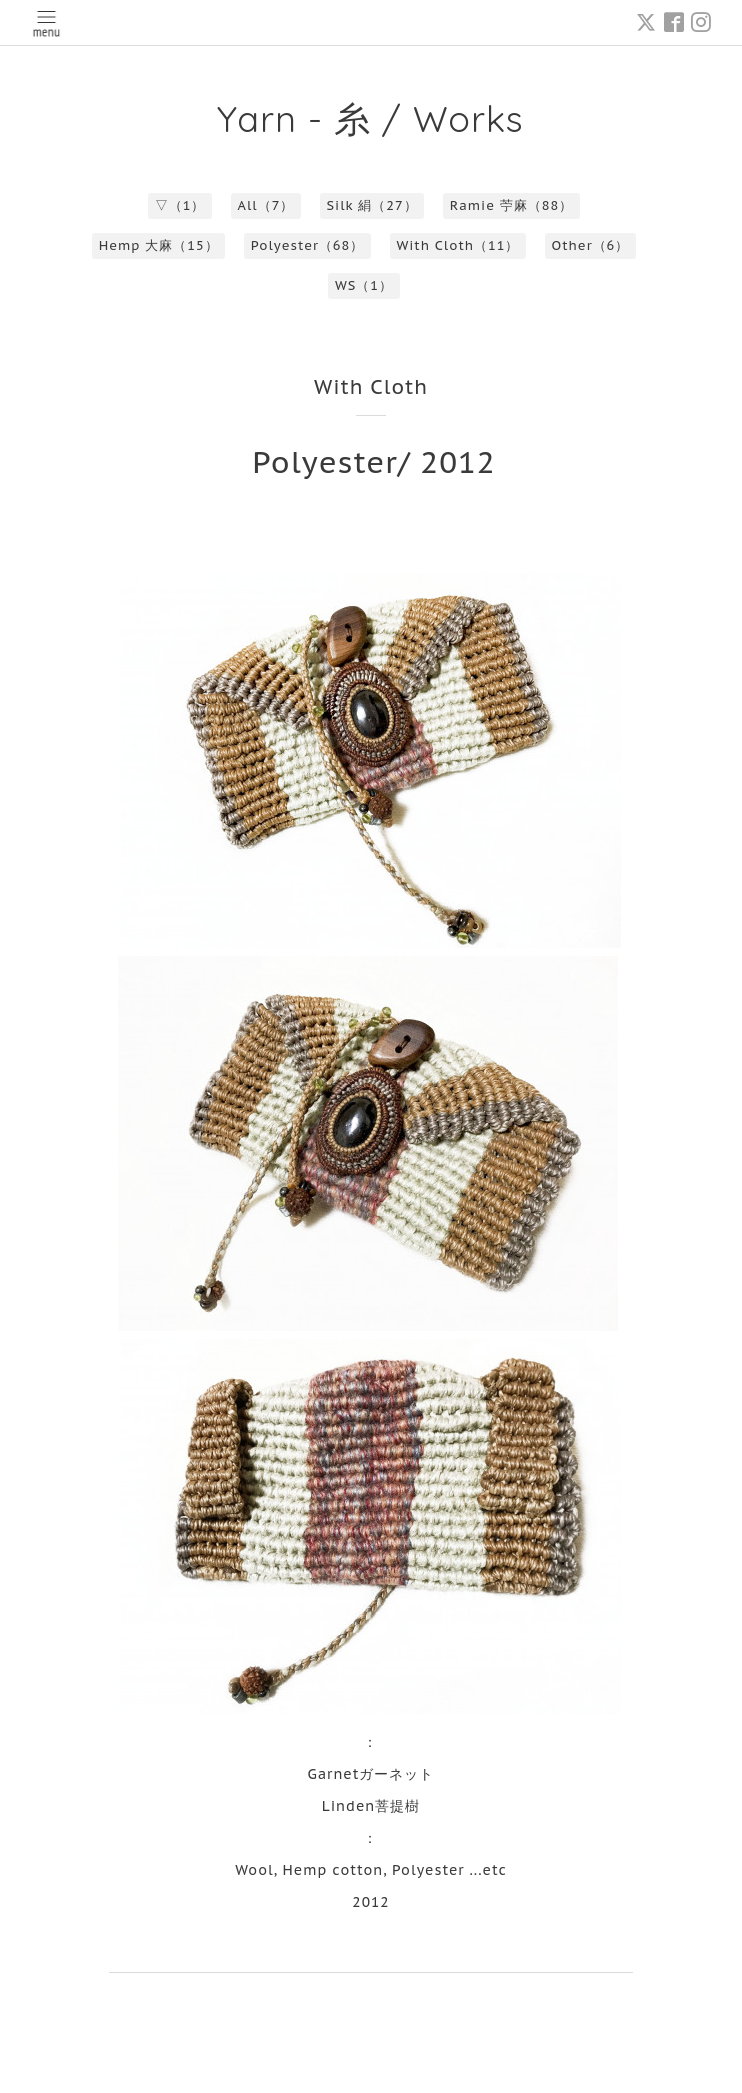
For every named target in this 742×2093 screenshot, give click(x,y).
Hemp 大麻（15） (159, 245)
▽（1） (180, 205)
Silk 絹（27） (371, 205)
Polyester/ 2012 (373, 461)
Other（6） (591, 245)
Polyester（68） (308, 245)
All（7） (266, 205)
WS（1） (364, 285)
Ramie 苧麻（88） (512, 205)
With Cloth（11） (457, 245)
